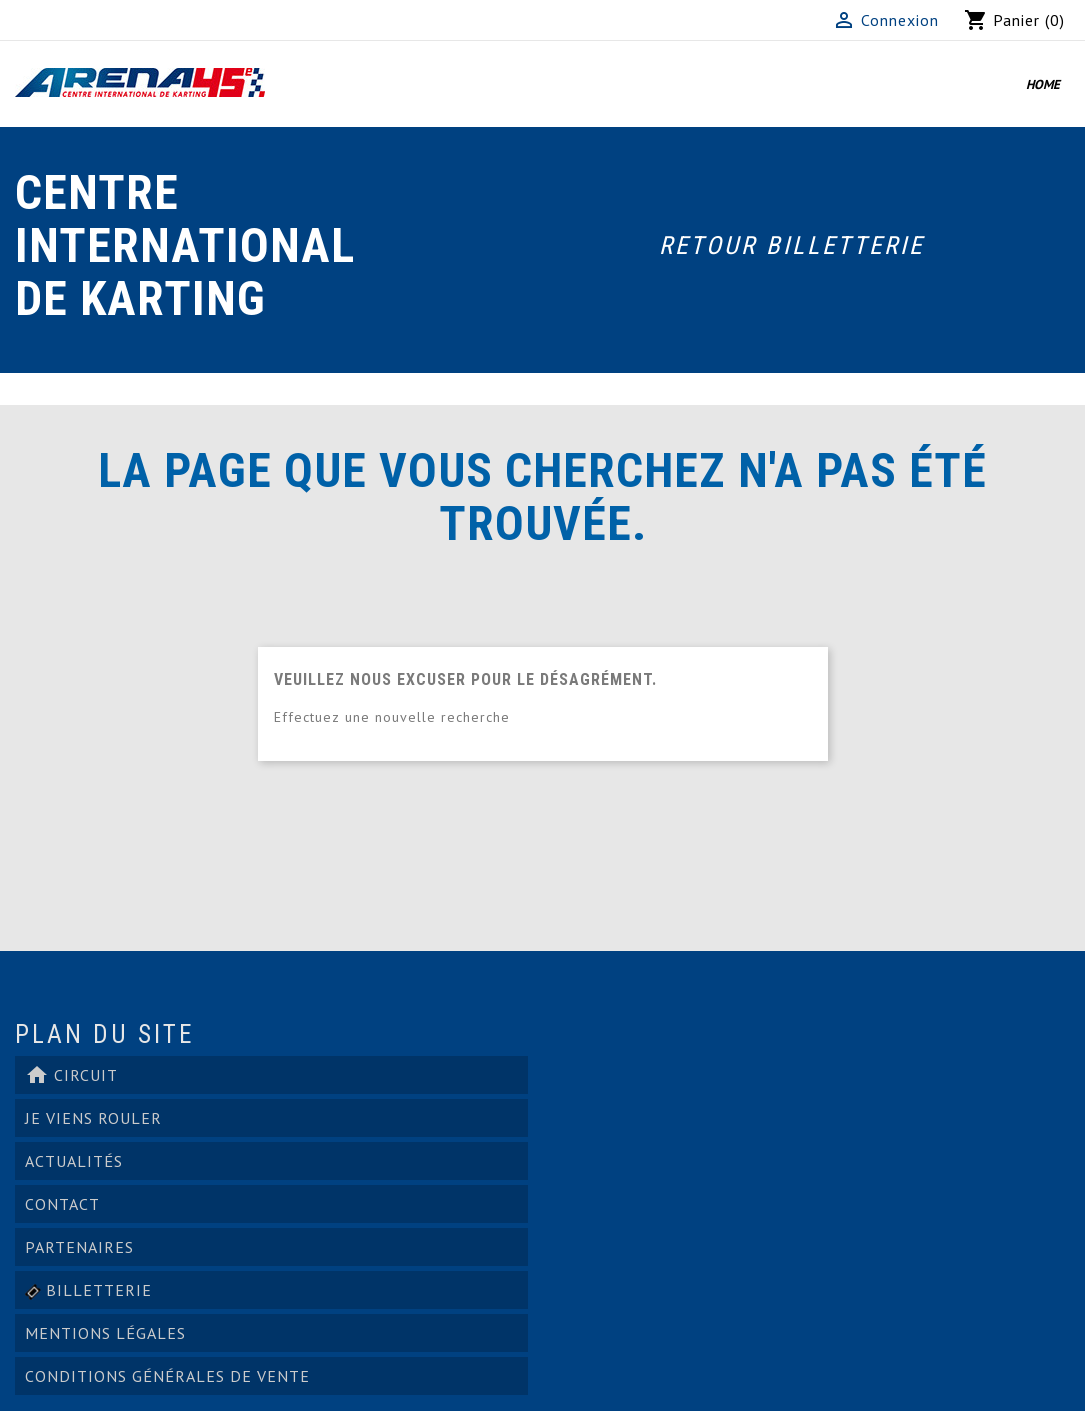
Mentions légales (105, 1333)
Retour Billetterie (791, 245)
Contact (62, 1204)
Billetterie (88, 1290)
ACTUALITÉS (74, 1161)
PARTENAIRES (79, 1247)
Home (1043, 84)
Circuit (71, 1075)
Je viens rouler (93, 1118)
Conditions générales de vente (167, 1376)
